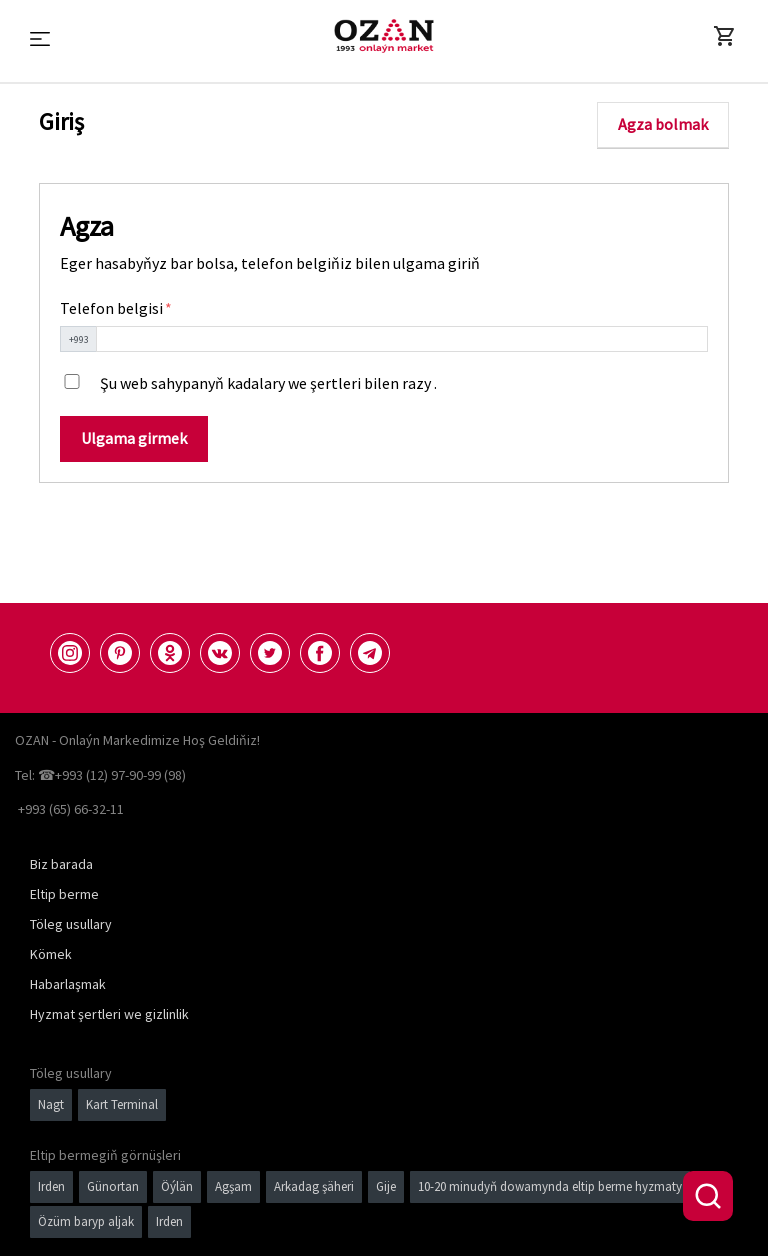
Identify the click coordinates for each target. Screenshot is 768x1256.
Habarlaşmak (68, 984)
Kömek (51, 954)
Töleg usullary (71, 924)
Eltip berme (64, 894)
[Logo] (384, 36)
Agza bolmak (663, 124)
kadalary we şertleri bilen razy (329, 383)
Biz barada (61, 864)
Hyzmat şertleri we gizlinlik (109, 1014)
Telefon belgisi (113, 308)
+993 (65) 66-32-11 (71, 809)
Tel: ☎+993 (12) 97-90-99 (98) (100, 775)
